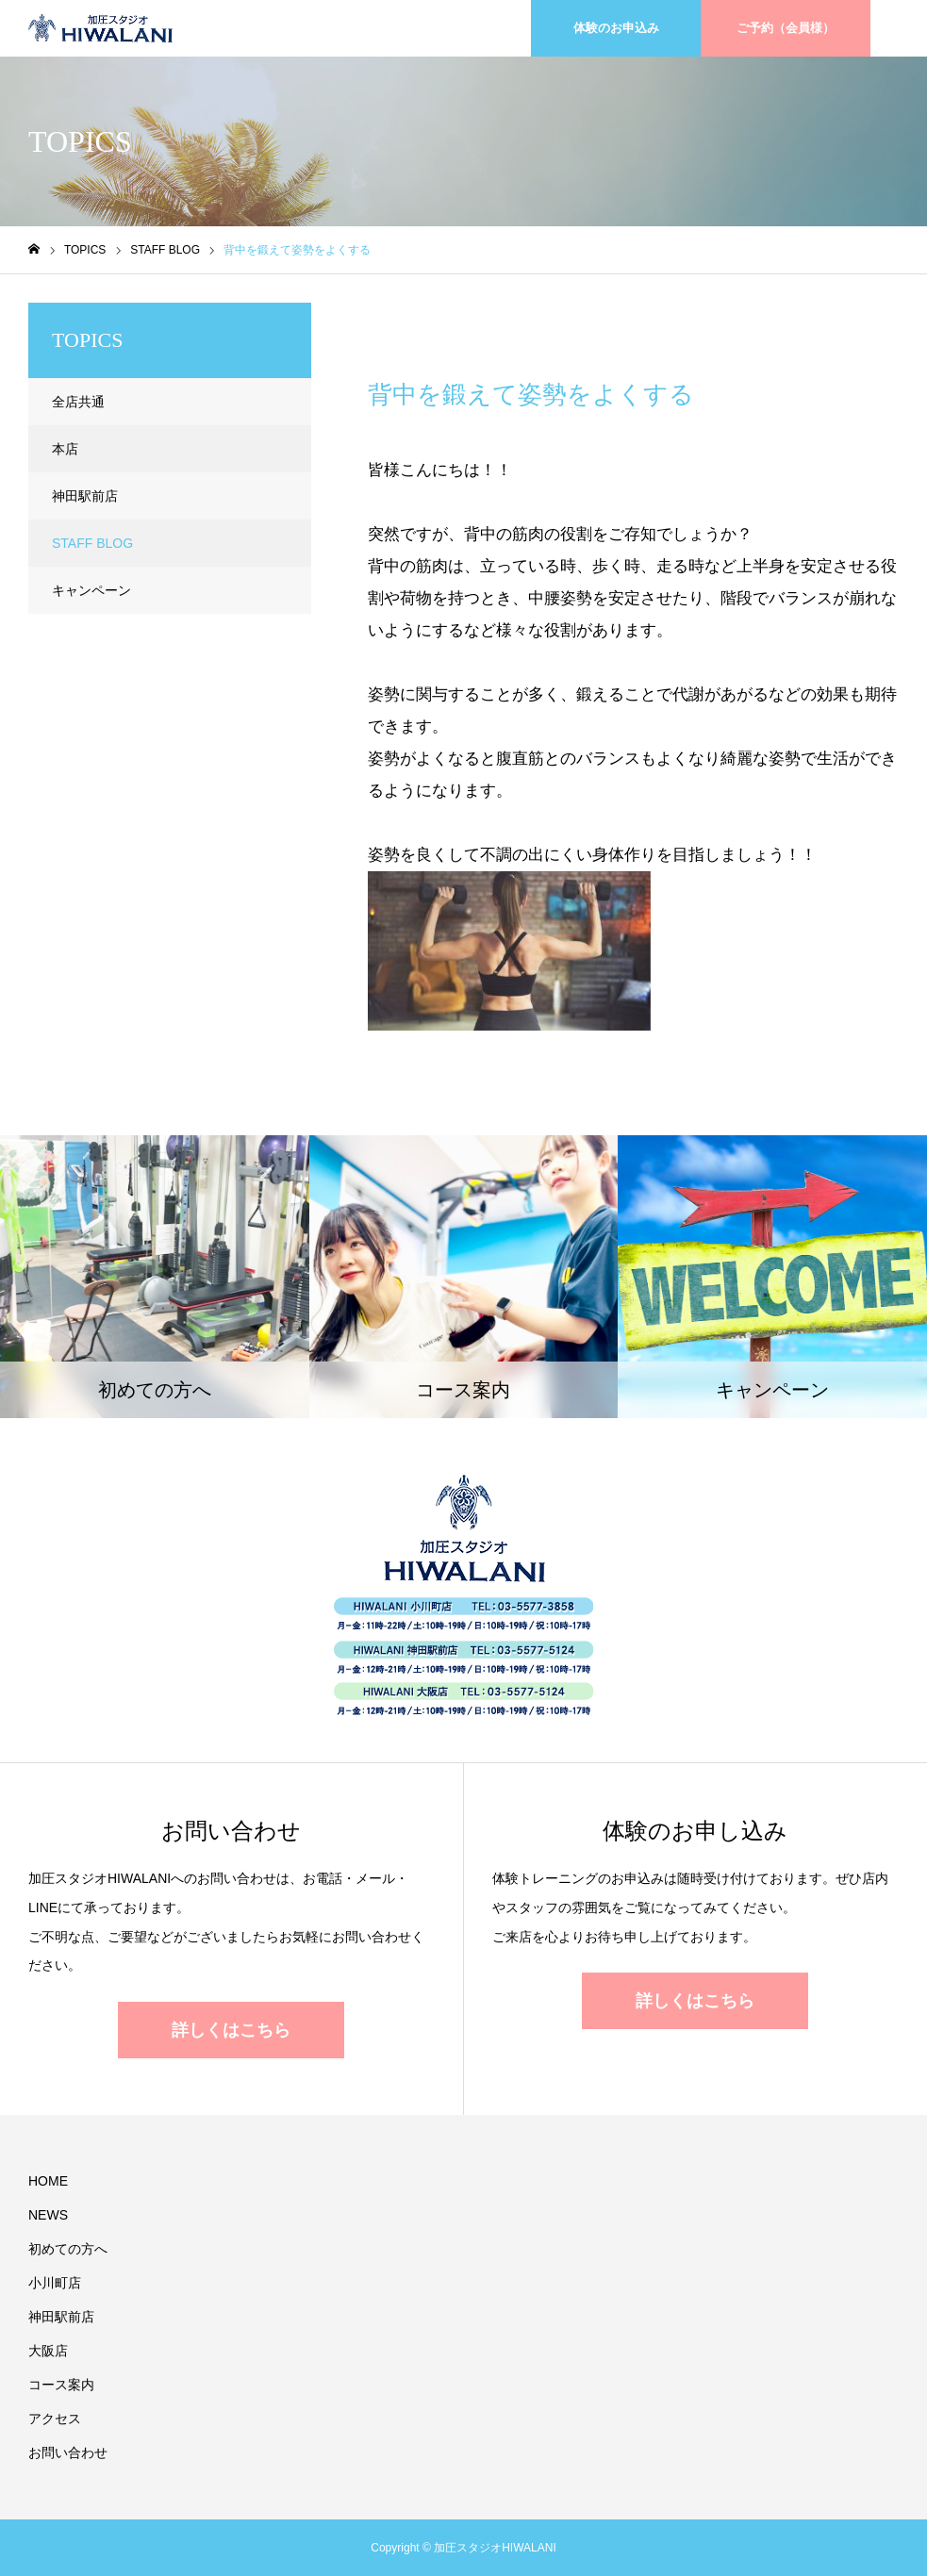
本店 (65, 448)
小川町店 (54, 2282)
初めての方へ (68, 2248)
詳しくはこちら (231, 2030)
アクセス (54, 2418)
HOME (48, 2180)
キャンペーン (91, 590)
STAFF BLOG (434, 318)
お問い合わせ (68, 2452)
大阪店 (48, 2350)
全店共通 (78, 401)
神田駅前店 (85, 496)
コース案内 (61, 2384)
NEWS (48, 2214)
